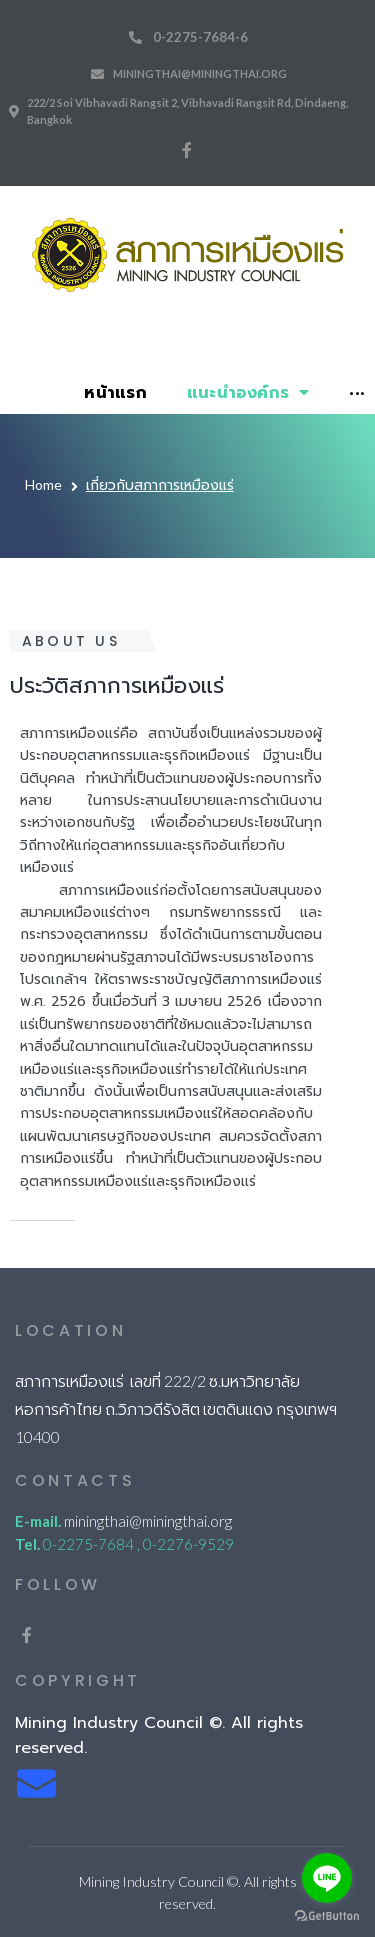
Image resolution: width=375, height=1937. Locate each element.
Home (43, 484)
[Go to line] (327, 1878)
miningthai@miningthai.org (200, 73)
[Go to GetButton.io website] (327, 1916)
